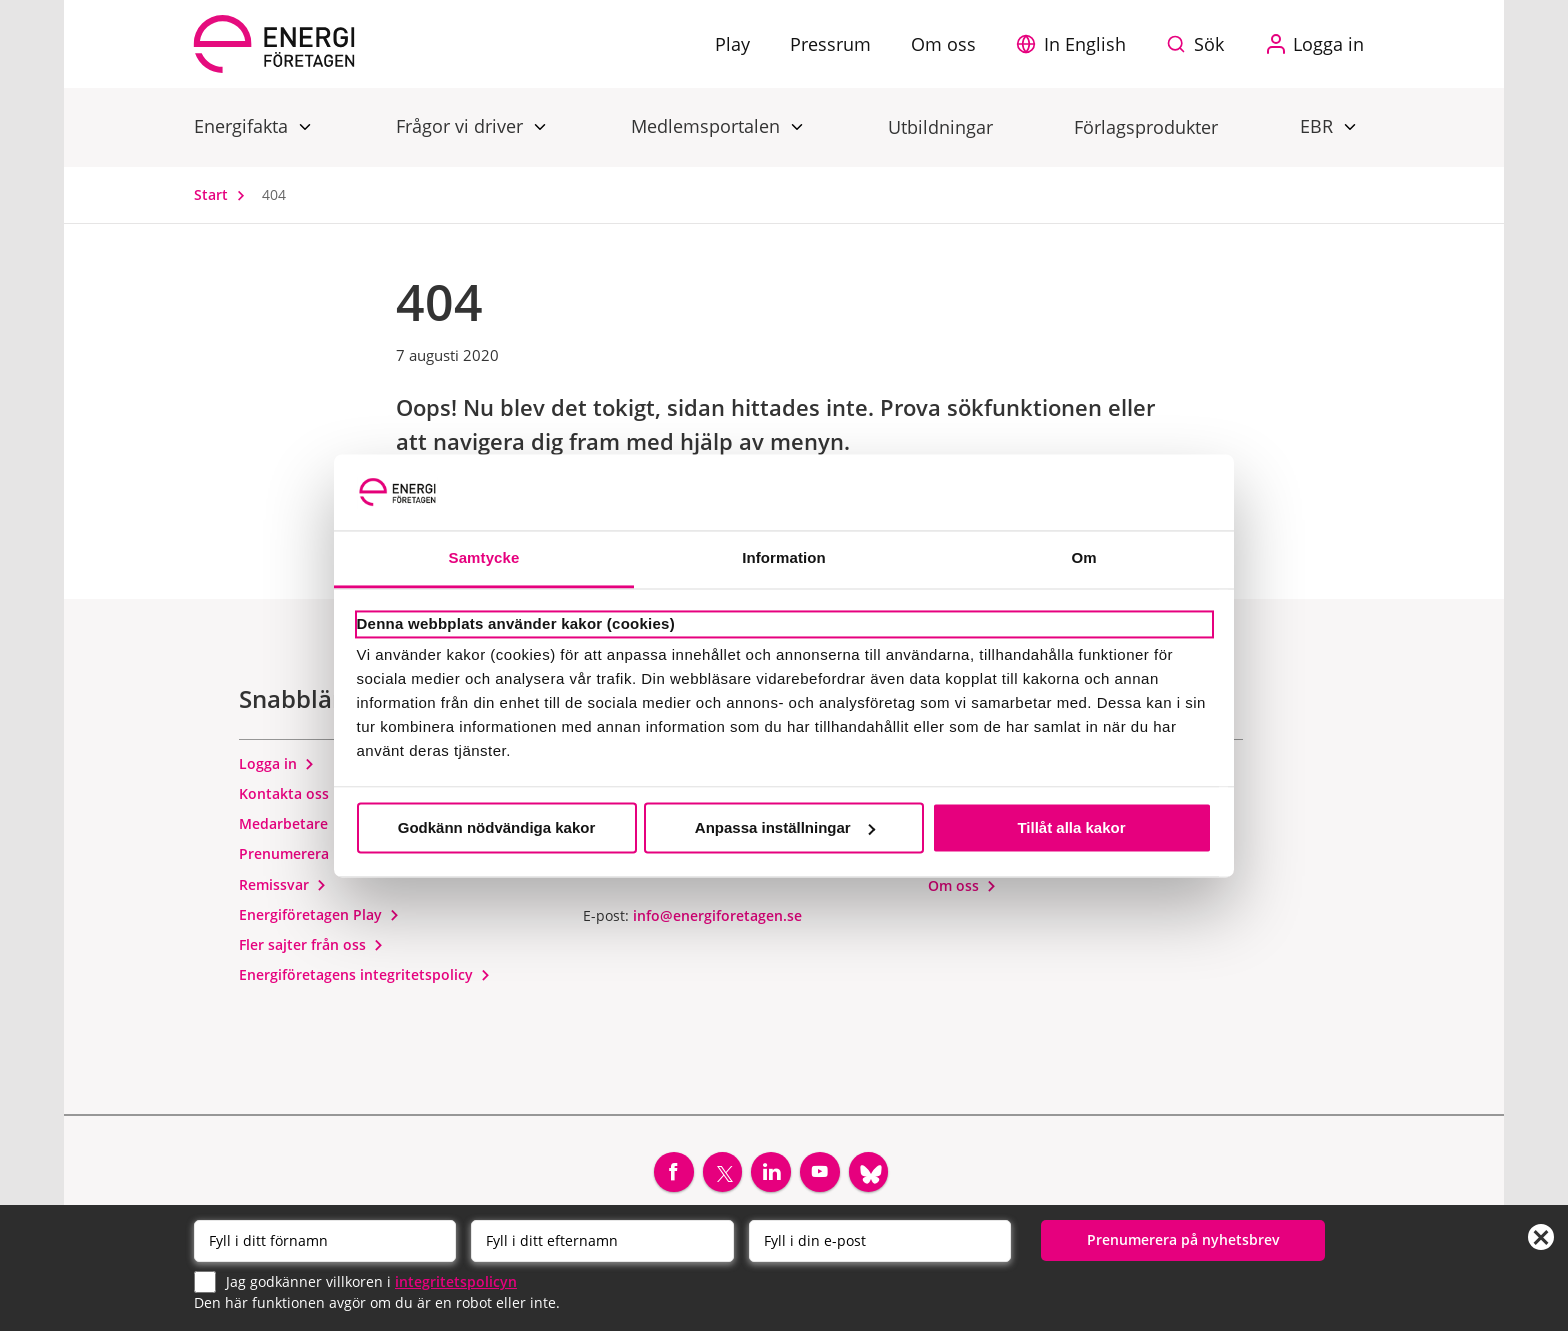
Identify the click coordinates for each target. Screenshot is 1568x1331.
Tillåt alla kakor (1071, 827)
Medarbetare (292, 827)
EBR (1319, 125)
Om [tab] (1083, 558)
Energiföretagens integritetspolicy (365, 979)
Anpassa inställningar (785, 827)
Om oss (962, 889)
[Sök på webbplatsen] (1200, 44)
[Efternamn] (602, 1240)
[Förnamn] (325, 1240)
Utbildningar (940, 127)
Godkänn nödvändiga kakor (497, 827)
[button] (1076, 44)
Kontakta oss (293, 797)
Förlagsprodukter (1146, 127)
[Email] (880, 1240)
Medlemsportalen (708, 125)
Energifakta (243, 125)
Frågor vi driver (462, 125)
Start (224, 194)
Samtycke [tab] (484, 558)
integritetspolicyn (456, 1280)
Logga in (277, 767)
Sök (1209, 44)
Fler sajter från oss (311, 948)
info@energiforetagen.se (717, 919)
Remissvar (283, 888)
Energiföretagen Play (319, 918)
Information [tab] (784, 558)
